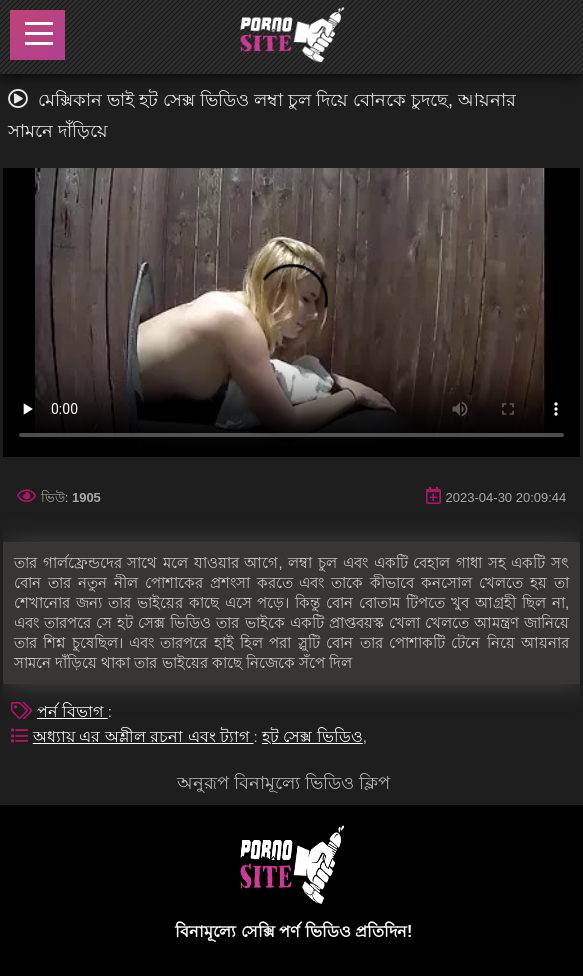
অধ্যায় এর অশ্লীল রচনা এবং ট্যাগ (143, 736)
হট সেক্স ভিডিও (312, 736)
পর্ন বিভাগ (72, 711)
